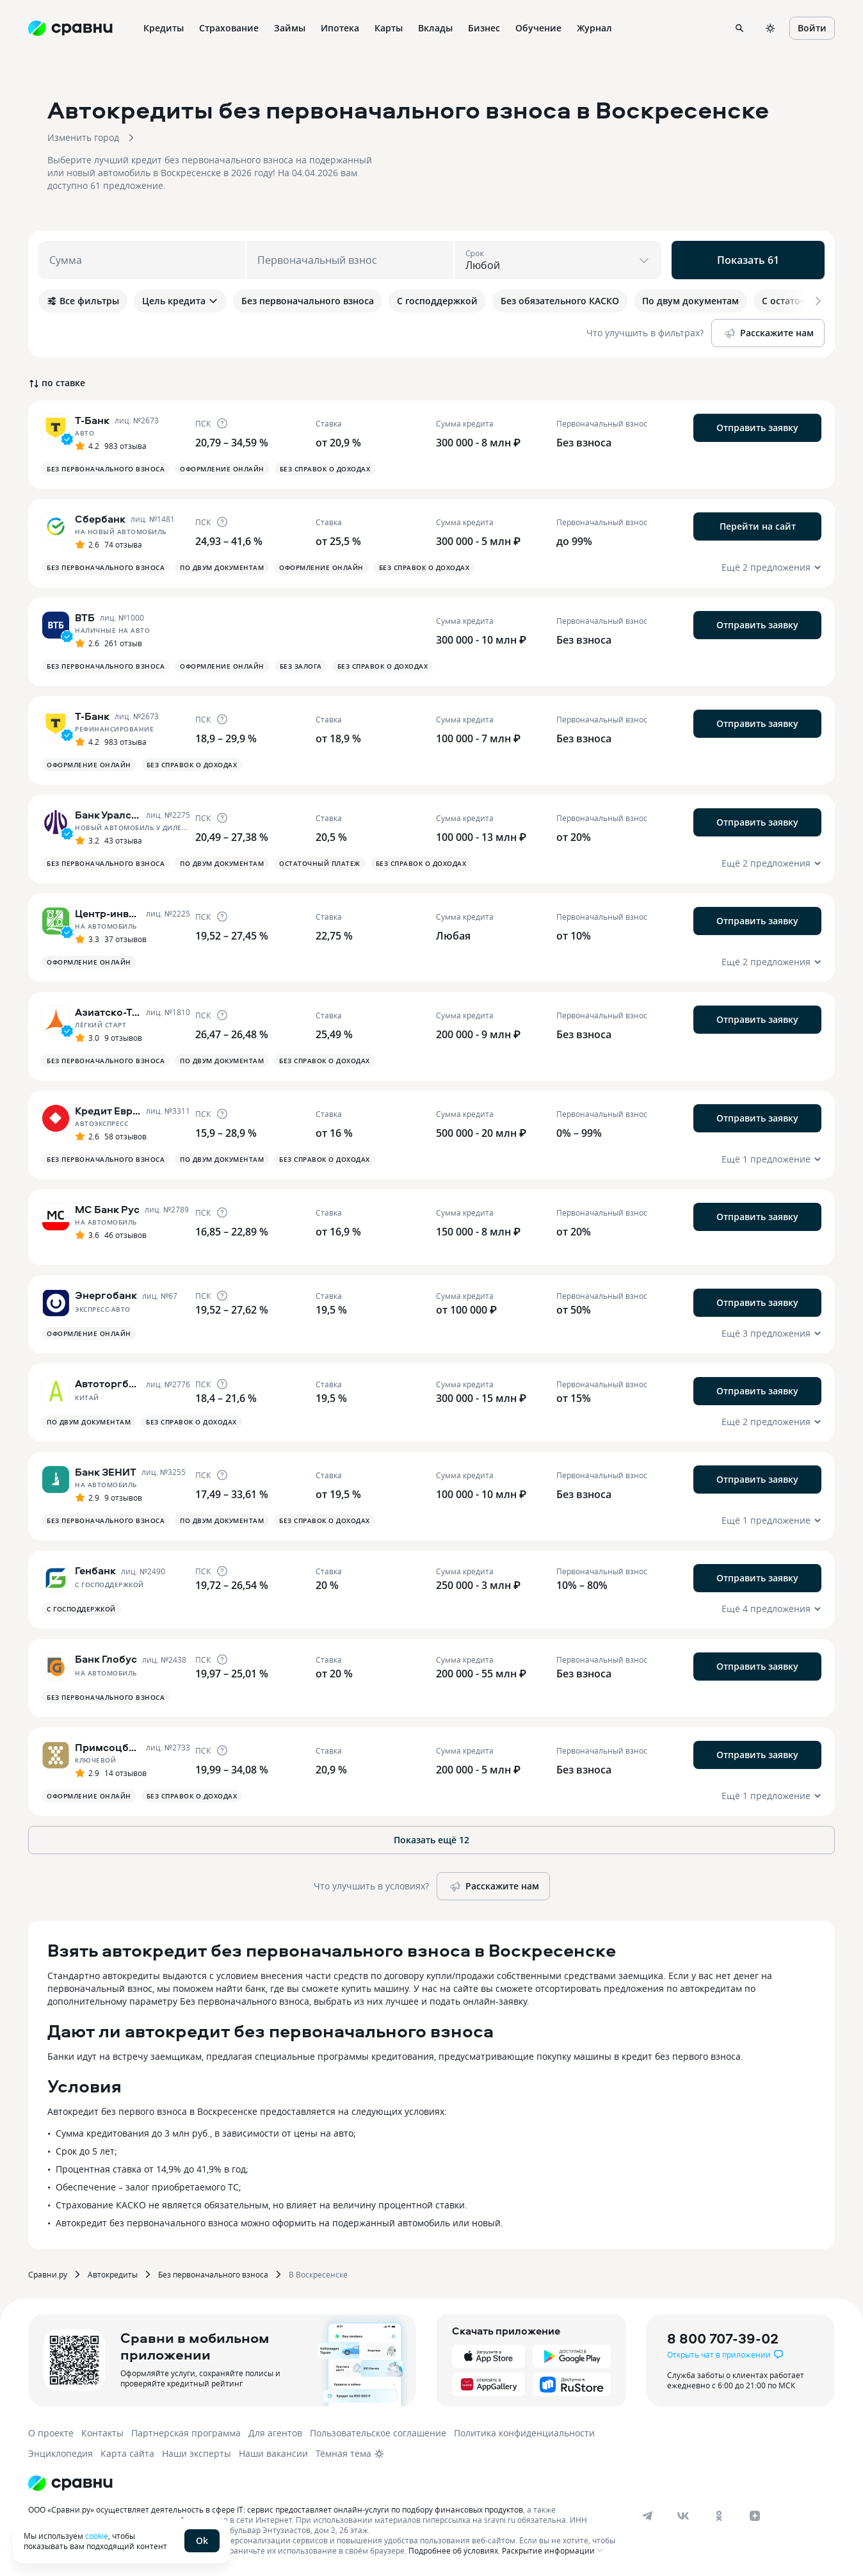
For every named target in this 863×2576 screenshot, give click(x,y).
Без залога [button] (301, 666)
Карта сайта (127, 2453)
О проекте (51, 2433)
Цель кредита (180, 301)
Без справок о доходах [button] (325, 468)
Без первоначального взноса (213, 2274)
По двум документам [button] (222, 567)
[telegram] (647, 2515)
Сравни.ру (47, 2274)
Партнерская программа (186, 2433)
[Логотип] (70, 2483)
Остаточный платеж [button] (319, 863)
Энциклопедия (60, 2453)
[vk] (683, 2515)
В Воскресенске (318, 2274)
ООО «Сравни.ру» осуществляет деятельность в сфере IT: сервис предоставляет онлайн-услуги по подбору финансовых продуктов (275, 2509)
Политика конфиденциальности (524, 2433)
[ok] (719, 2515)
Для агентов (275, 2433)
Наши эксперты (196, 2453)
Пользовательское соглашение (378, 2433)
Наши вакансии (273, 2453)
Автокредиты (113, 2274)
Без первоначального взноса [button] (106, 468)
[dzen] (754, 2515)
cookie (96, 2536)
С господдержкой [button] (81, 1608)
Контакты (102, 2433)
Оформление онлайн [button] (222, 468)
